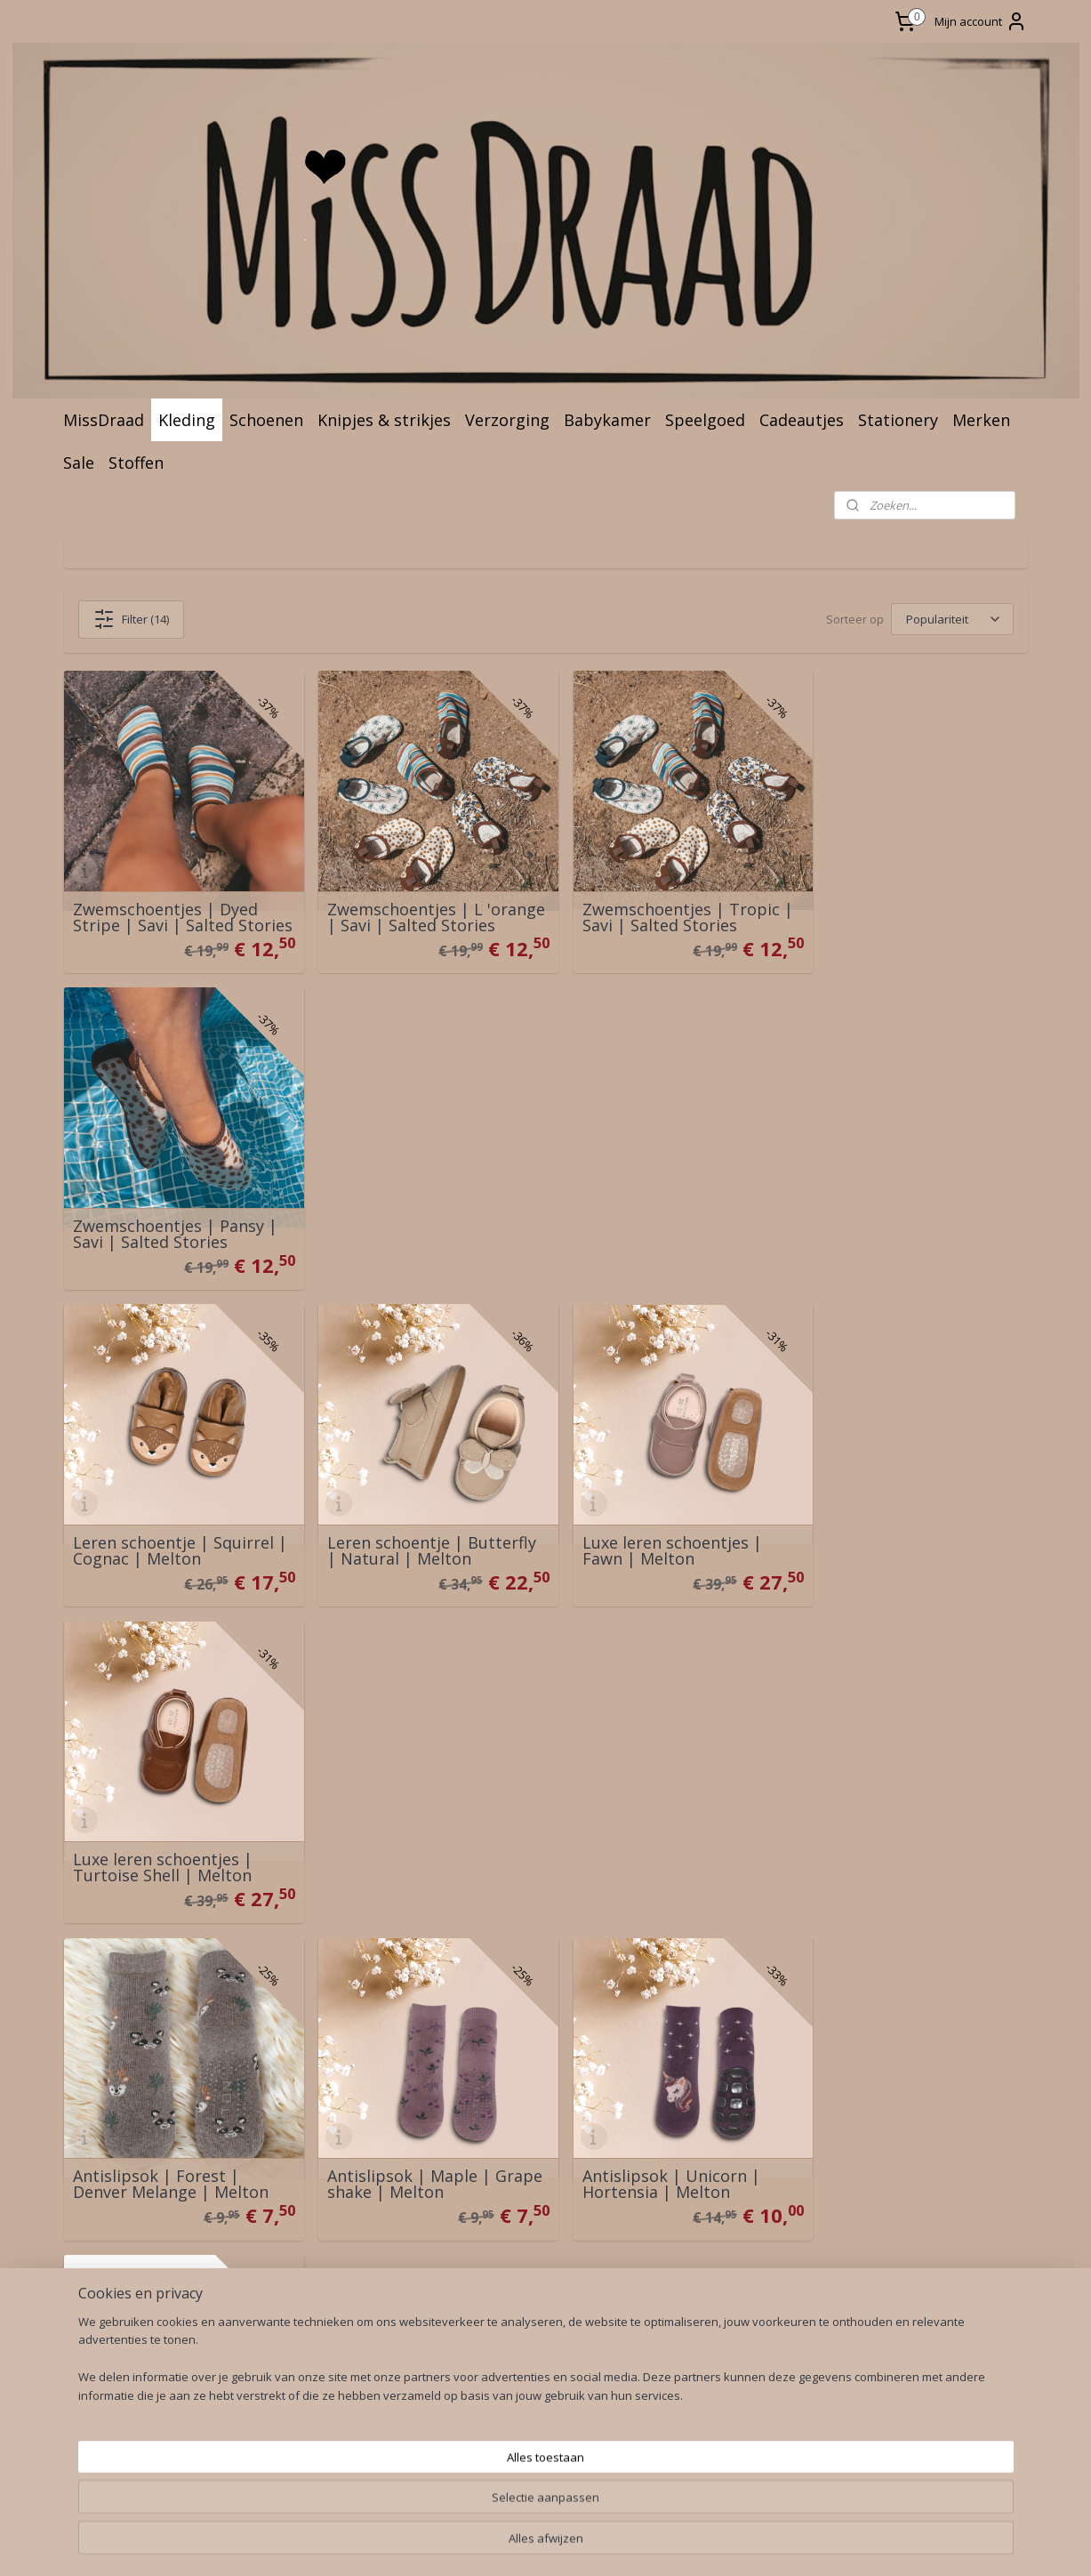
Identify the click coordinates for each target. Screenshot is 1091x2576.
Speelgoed (705, 420)
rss (507, 2272)
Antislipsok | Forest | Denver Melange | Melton (171, 1521)
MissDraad (103, 420)
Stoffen (136, 462)
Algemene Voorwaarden (152, 2103)
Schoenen (266, 420)
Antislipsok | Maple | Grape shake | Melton (401, 1521)
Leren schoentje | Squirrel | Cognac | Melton (173, 1214)
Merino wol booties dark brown (167, 1828)
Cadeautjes (801, 420)
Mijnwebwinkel (730, 2272)
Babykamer (607, 420)
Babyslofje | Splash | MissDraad (398, 1828)
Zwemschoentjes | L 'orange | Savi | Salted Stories (403, 899)
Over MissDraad (321, 1984)
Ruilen (94, 2024)
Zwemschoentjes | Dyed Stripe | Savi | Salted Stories (165, 899)
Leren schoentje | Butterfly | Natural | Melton (421, 1214)
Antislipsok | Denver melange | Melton (885, 1521)
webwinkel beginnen (575, 2272)
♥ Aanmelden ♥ (509, 2104)
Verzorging (507, 420)
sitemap (470, 2272)
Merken (981, 420)
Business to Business (337, 2043)
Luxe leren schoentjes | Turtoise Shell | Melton (896, 1214)
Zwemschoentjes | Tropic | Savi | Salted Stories (667, 907)
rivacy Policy (122, 2123)
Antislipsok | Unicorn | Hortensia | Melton (651, 1521)
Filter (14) (131, 619)
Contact (100, 1984)
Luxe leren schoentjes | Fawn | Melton (652, 1214)
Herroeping (111, 2043)
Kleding (186, 420)
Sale (78, 462)
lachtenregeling (134, 2143)
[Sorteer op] (951, 619)
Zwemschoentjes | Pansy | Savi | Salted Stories (908, 907)
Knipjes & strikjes (384, 420)
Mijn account (981, 21)
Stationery (898, 420)
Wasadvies (305, 2003)
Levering (103, 2003)
